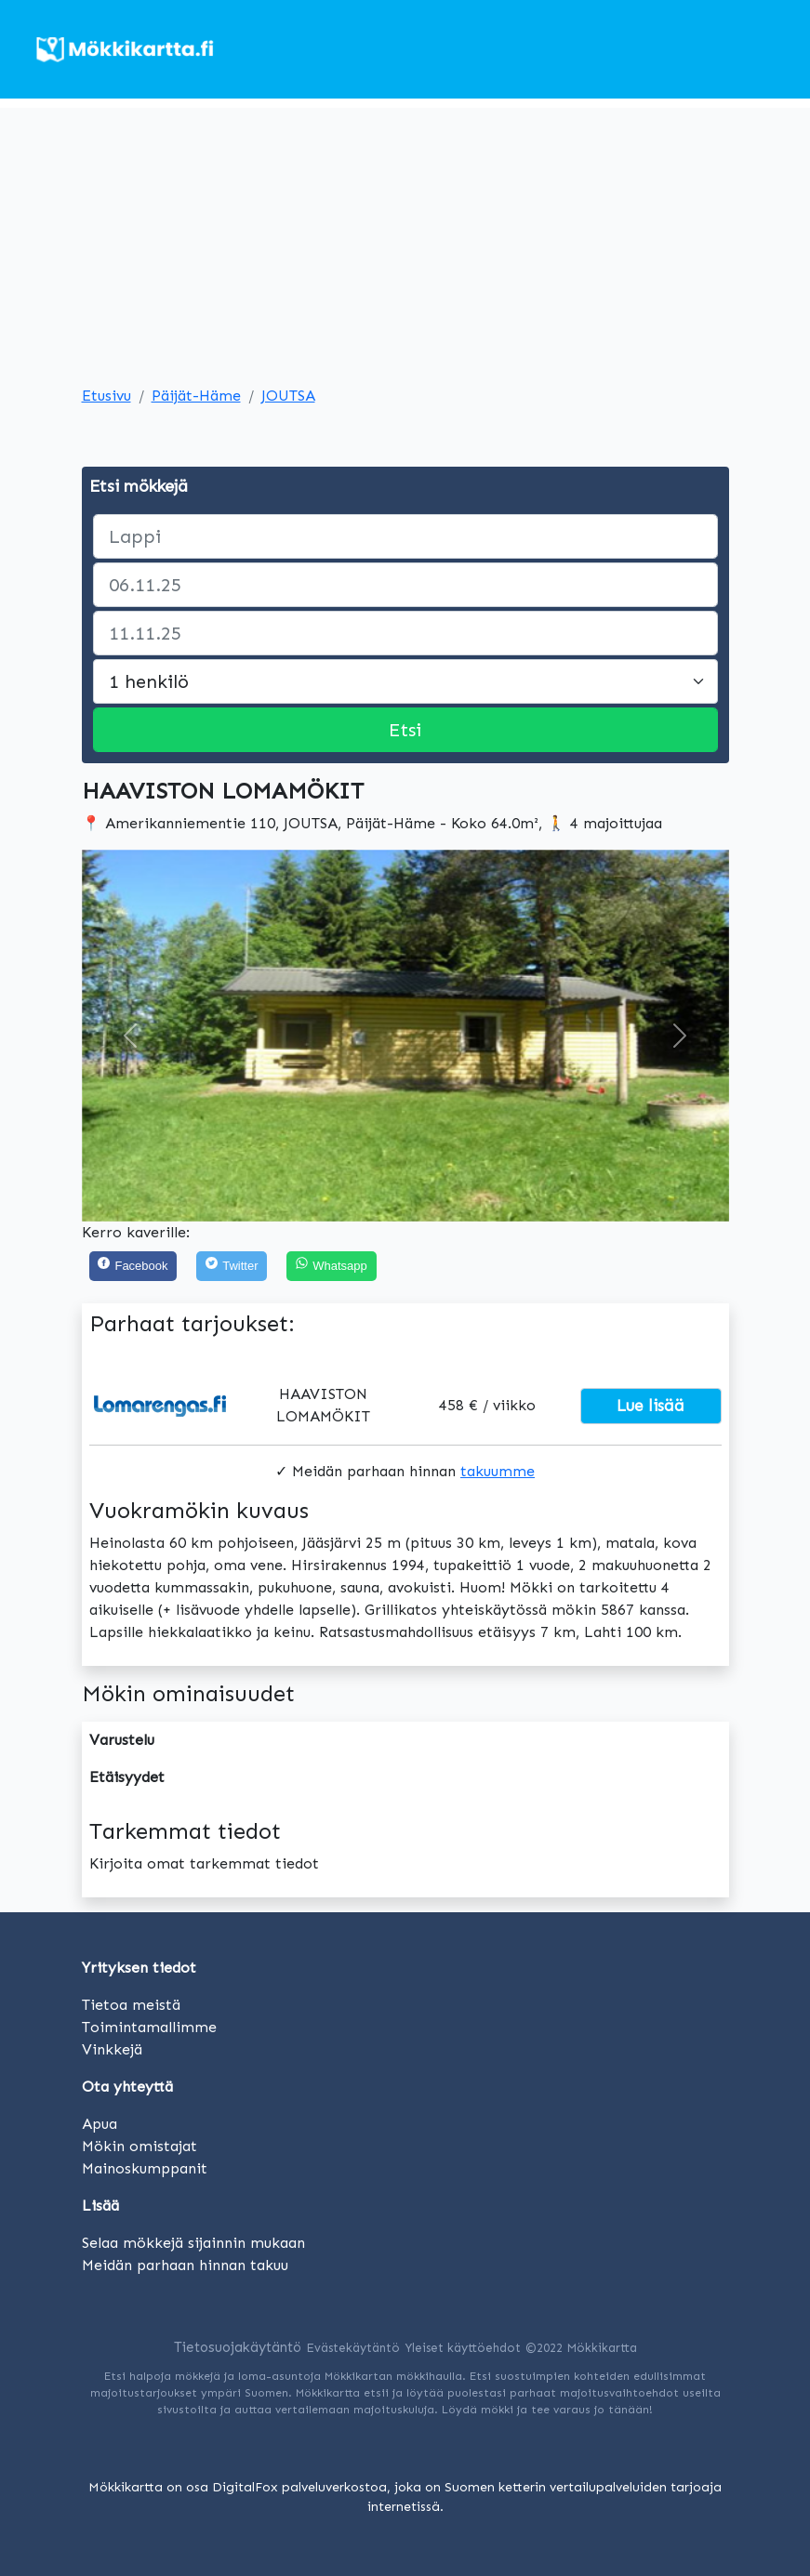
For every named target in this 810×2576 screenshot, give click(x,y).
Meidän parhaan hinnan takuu (185, 2265)
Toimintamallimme (149, 2027)
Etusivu (106, 395)
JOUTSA (288, 395)
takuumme (497, 1471)
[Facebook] (133, 1266)
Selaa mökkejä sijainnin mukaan (193, 2243)
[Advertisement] (405, 238)
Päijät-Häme (196, 395)
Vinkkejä (112, 2049)
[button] (130, 1036)
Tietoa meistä (131, 2005)
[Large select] (405, 681)
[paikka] (405, 536)
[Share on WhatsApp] (331, 1266)
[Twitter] (231, 1266)
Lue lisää (650, 1405)
